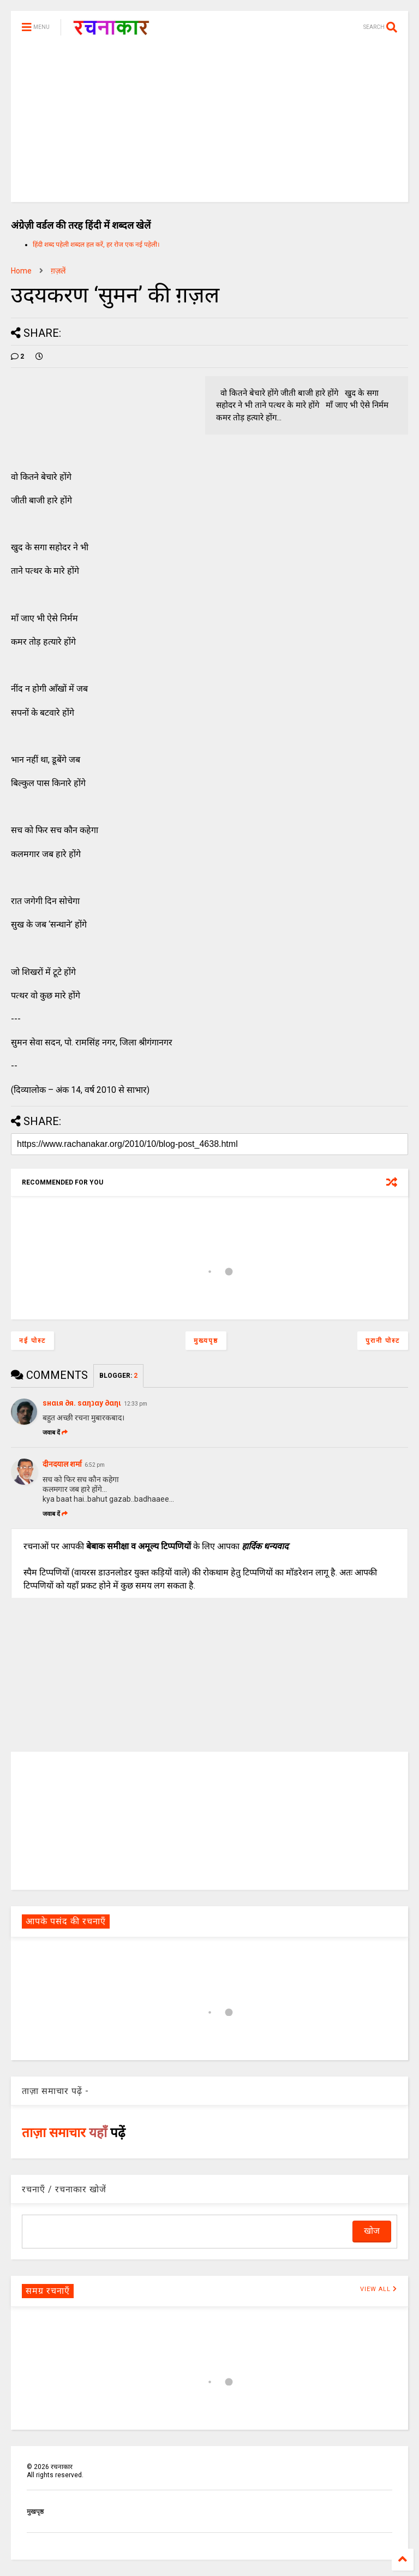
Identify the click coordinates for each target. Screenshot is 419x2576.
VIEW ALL (378, 2289)
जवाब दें (55, 1432)
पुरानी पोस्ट (383, 1340)
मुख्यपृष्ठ (206, 1340)
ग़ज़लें (58, 270)
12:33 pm (135, 1404)
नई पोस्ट (32, 1340)
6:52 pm (95, 1465)
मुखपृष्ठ (35, 2511)
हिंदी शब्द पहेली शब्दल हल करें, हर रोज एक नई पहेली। (96, 244)
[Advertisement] (209, 125)
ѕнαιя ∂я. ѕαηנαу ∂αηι (82, 1403)
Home (21, 270)
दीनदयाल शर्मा (62, 1464)
